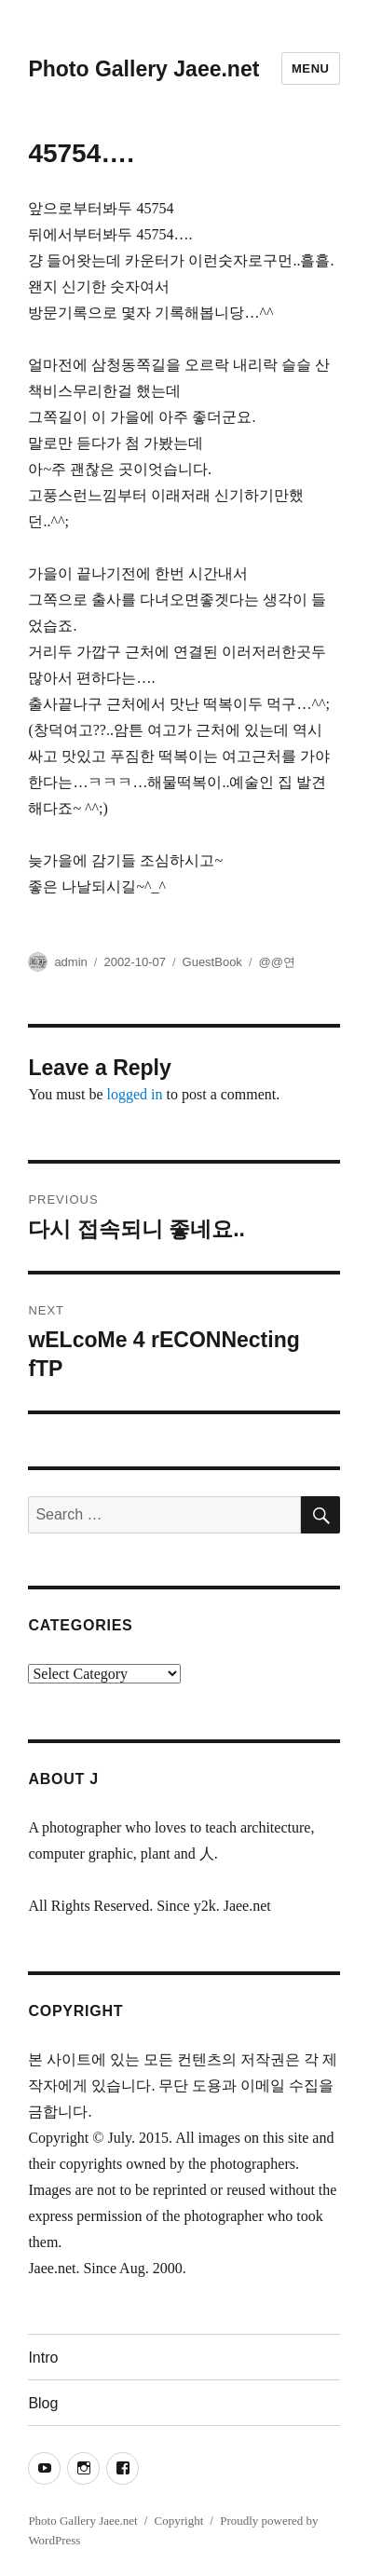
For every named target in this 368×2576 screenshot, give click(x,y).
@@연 (277, 962)
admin (70, 962)
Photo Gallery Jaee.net (143, 69)
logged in (135, 1094)
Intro (43, 2357)
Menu (311, 68)
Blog (43, 2403)
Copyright (179, 2521)
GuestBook (212, 962)
